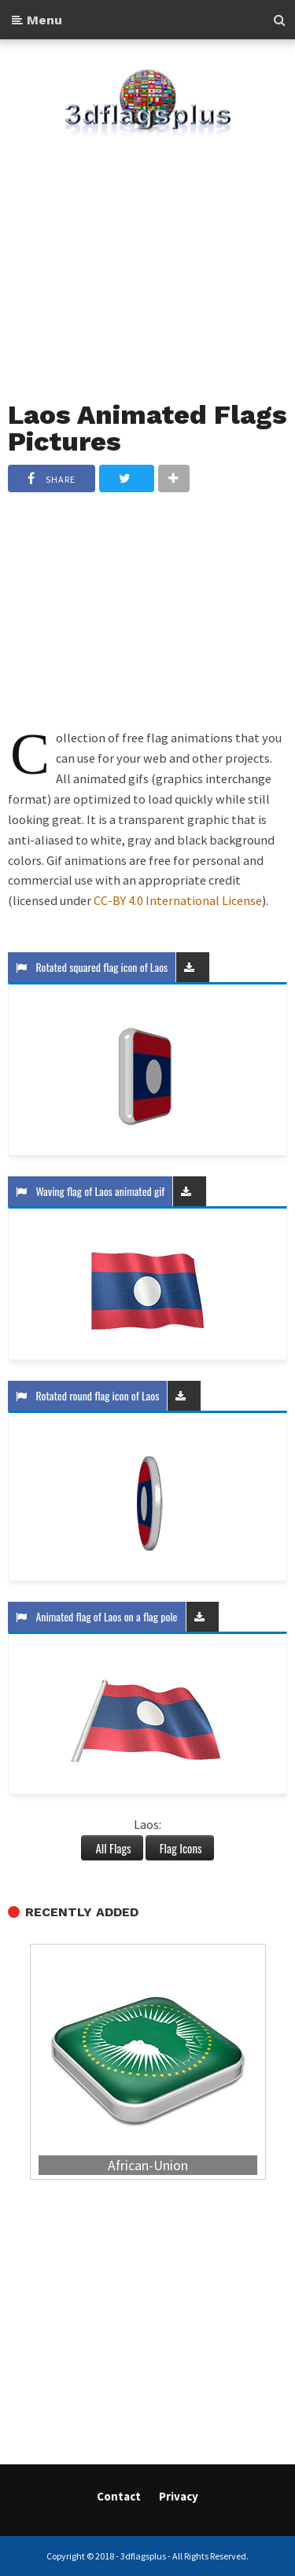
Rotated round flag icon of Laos (87, 1395)
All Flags (112, 1848)
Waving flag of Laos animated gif (90, 1191)
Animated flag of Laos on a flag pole (97, 1616)
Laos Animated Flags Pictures (147, 428)
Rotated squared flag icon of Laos (92, 967)
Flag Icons (179, 1848)
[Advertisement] (147, 259)
